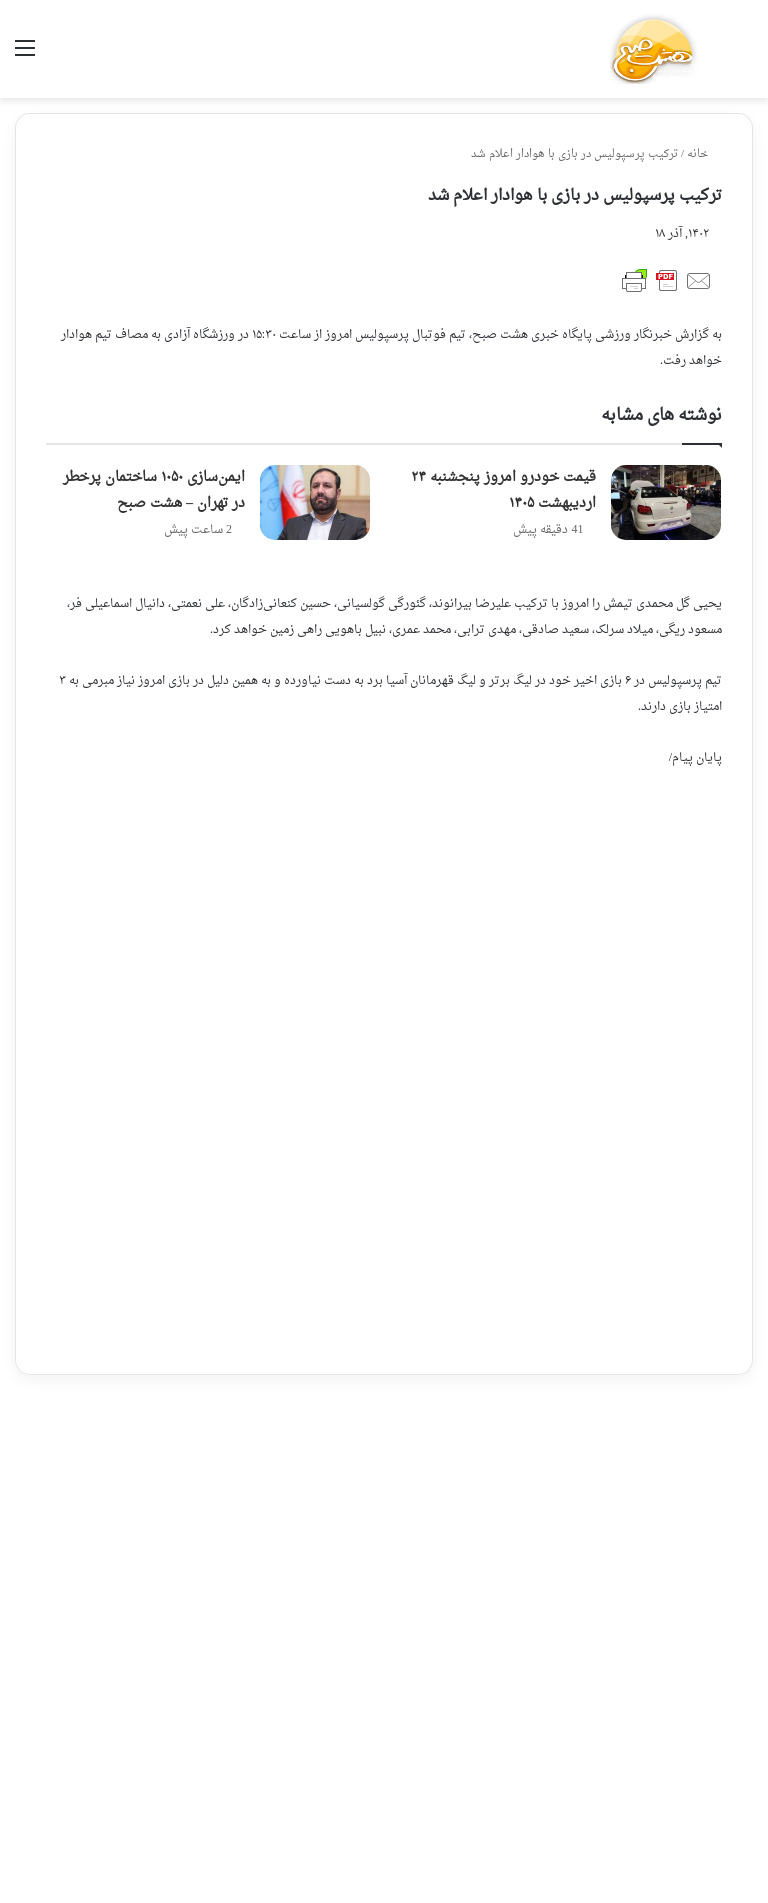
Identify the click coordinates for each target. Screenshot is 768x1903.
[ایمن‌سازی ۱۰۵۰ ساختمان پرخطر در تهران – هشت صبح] (315, 502)
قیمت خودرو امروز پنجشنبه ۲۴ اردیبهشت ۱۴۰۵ (503, 490)
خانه (704, 154)
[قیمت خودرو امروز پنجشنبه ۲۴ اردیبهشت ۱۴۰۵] (666, 502)
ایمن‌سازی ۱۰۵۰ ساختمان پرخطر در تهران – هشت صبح (154, 490)
